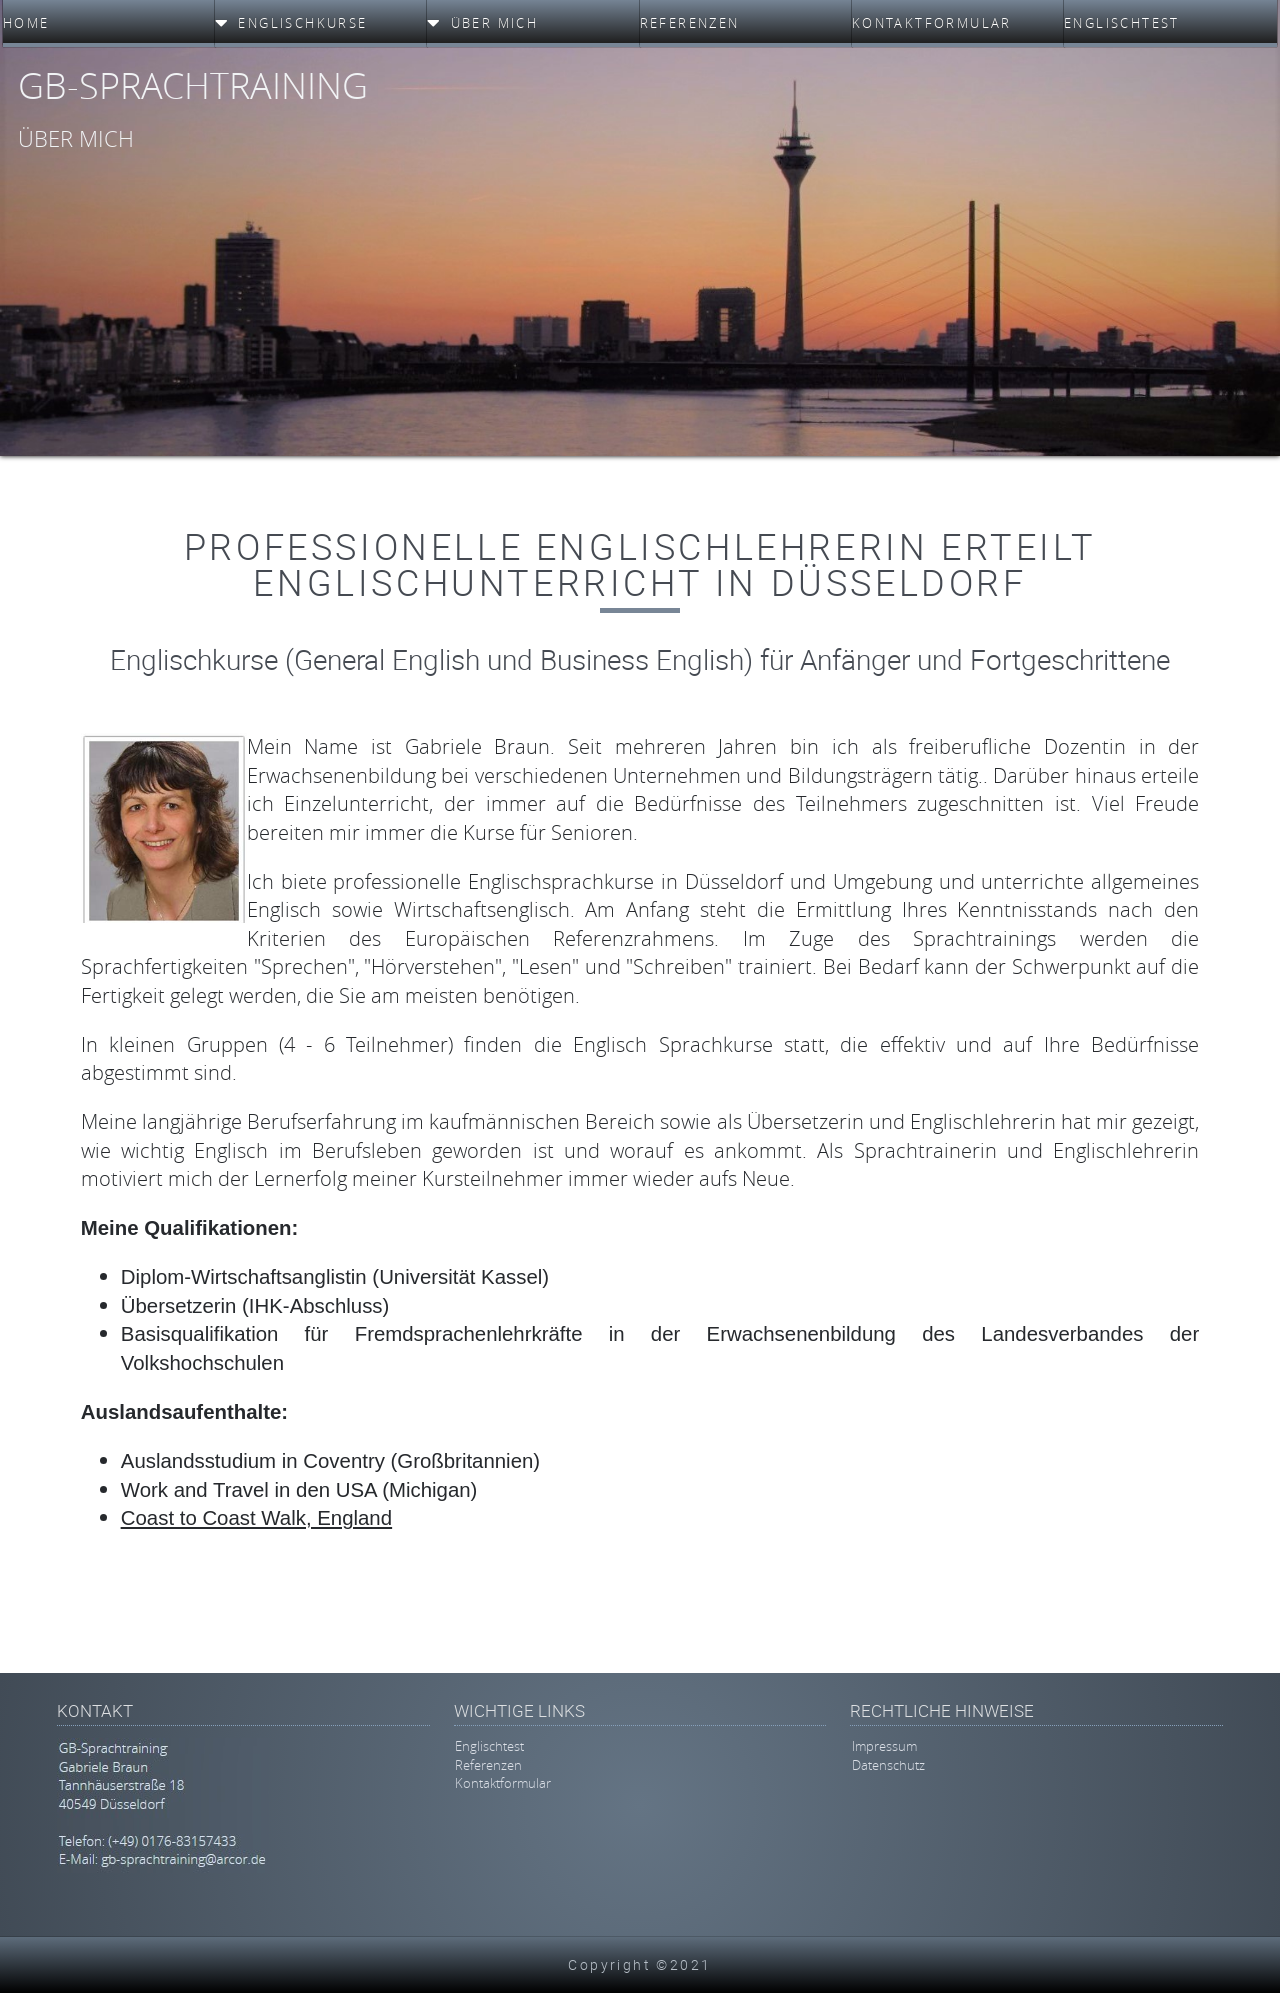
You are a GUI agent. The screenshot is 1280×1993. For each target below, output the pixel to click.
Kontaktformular (503, 1784)
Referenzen (488, 1765)
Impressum (884, 1747)
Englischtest (489, 1747)
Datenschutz (888, 1765)
